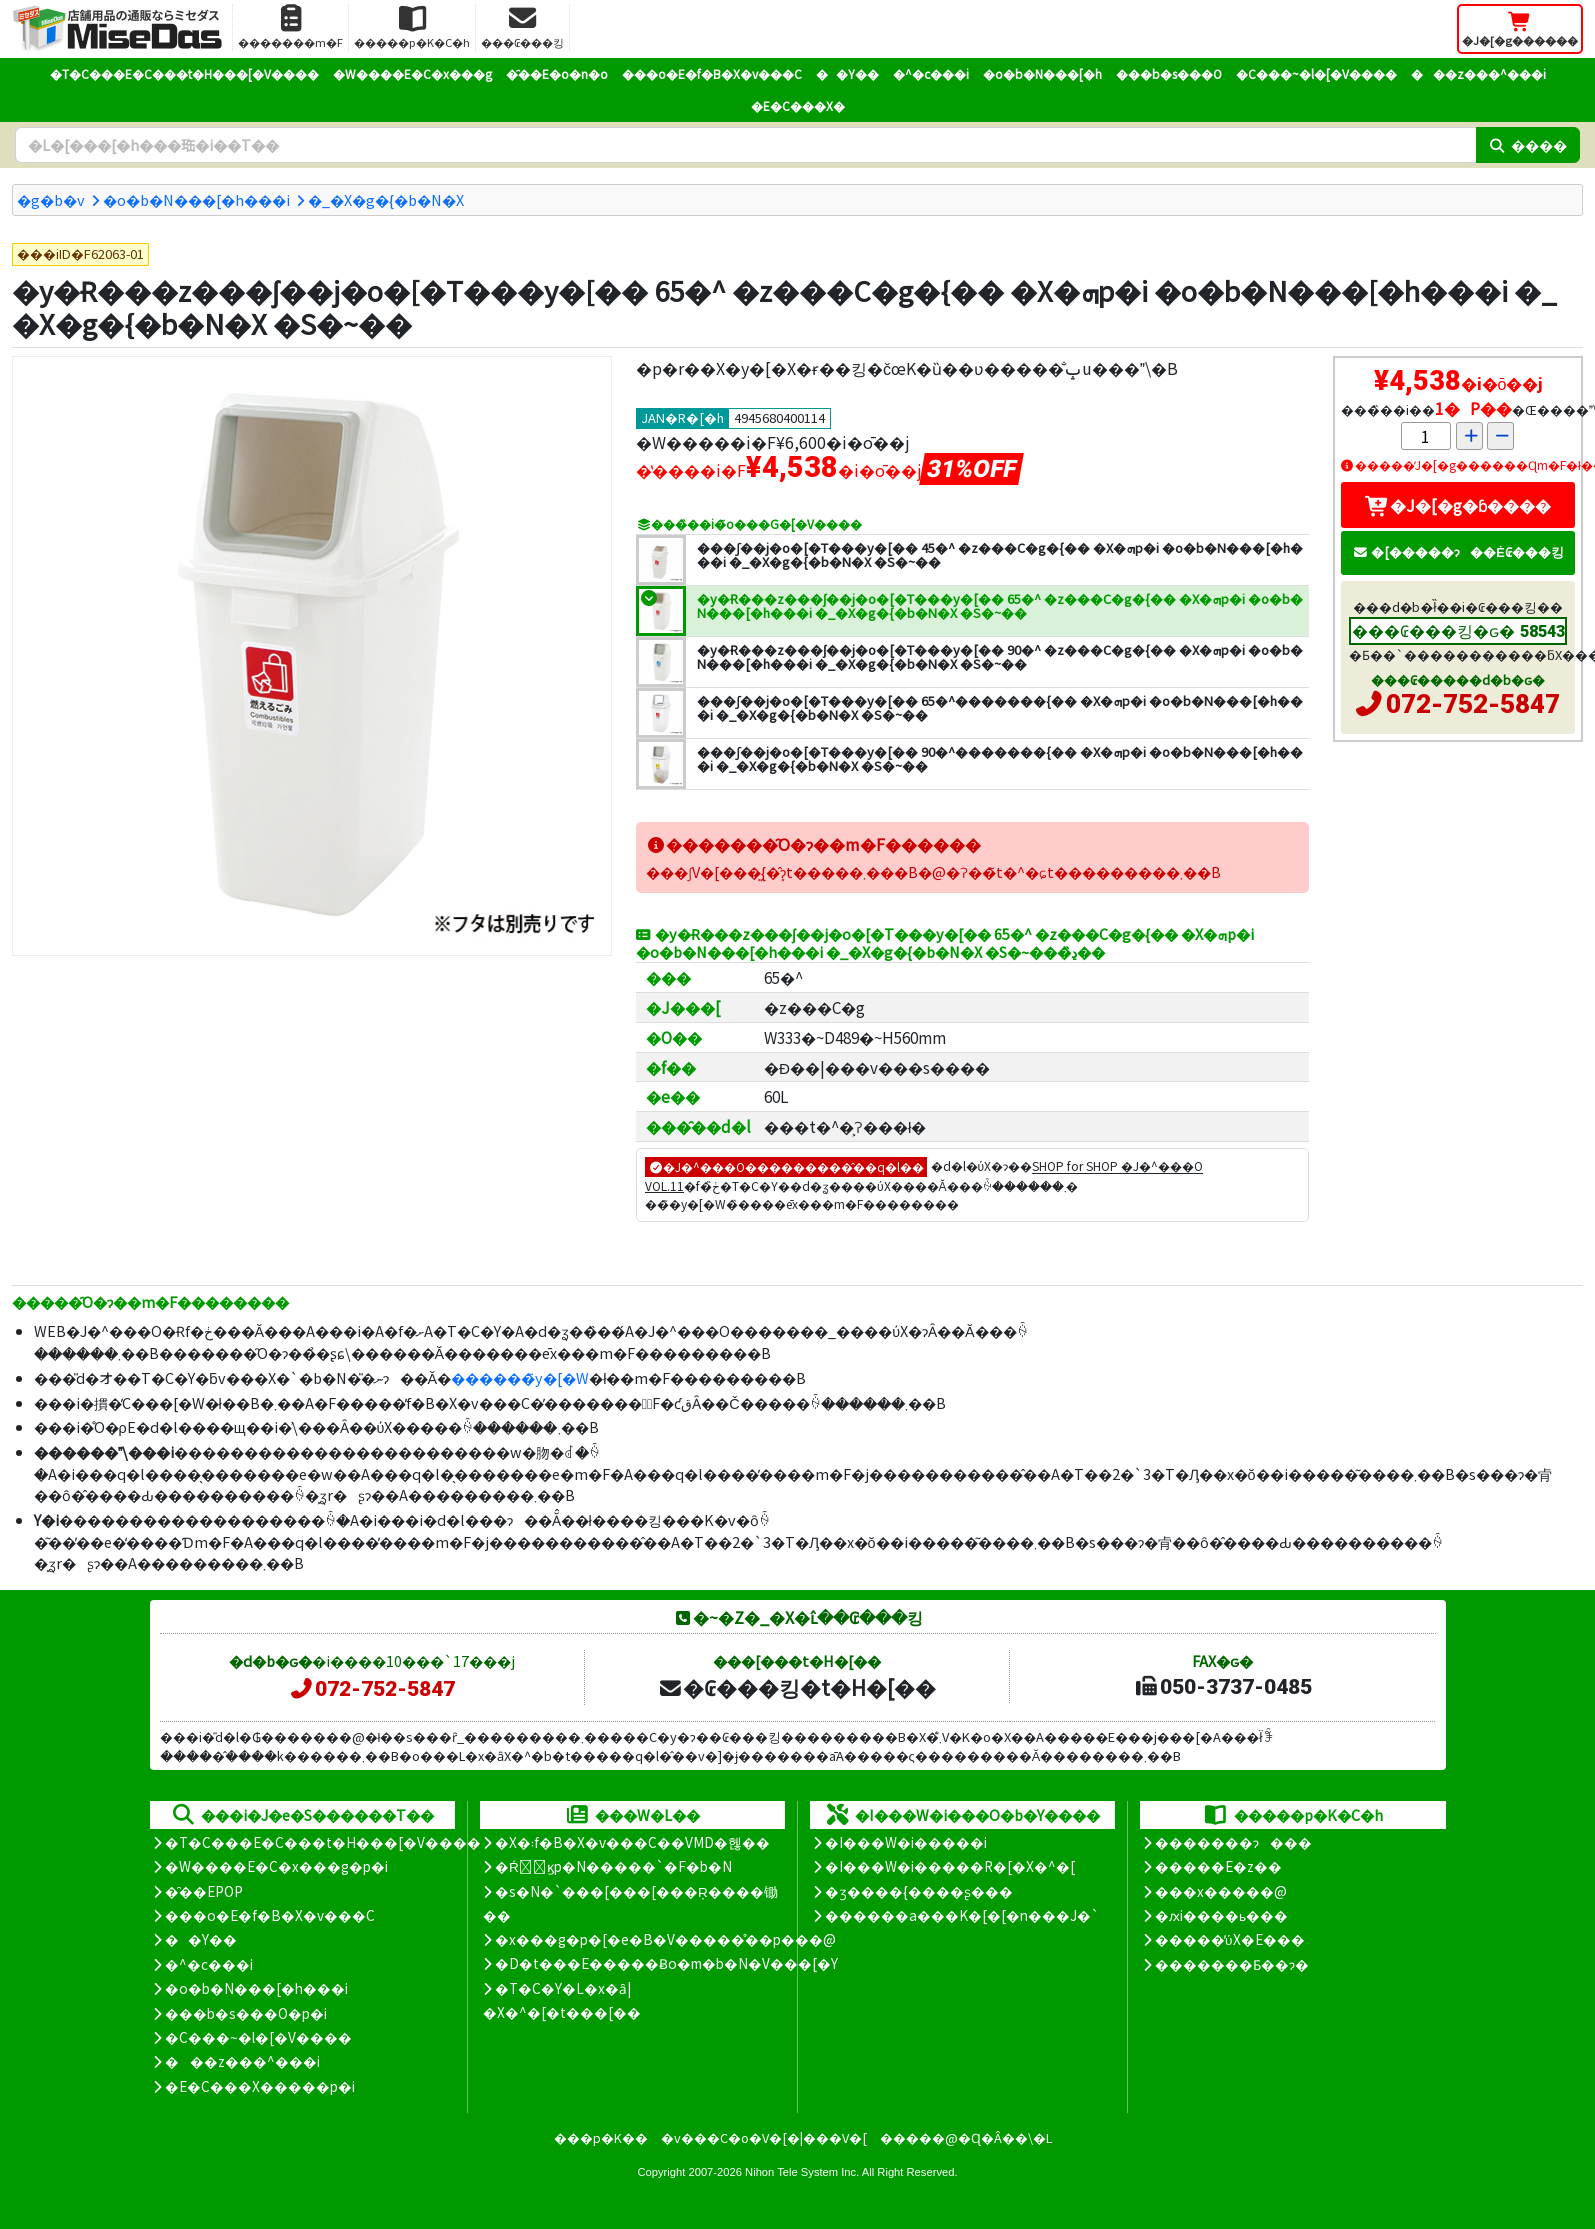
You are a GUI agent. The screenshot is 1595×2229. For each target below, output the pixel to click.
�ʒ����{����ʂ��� (919, 1891)
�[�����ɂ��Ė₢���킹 (1458, 551)
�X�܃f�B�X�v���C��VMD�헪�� (632, 1842)
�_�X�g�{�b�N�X (386, 199)
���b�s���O (1169, 73)
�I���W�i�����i (906, 1842)
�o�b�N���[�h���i (196, 199)
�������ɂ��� (1233, 1842)
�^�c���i (931, 73)
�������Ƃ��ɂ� (1232, 1964)
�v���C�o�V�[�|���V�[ (764, 2137)
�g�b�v (51, 199)
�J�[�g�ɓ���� (1458, 505)
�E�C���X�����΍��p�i (260, 2086)
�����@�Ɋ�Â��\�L (966, 2137)
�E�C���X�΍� (798, 105)
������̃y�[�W (520, 1377)
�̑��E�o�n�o (557, 73)
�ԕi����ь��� (1221, 1915)
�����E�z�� (1218, 1866)
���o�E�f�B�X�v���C (712, 73)
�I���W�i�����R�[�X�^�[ (950, 1866)
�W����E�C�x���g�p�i (276, 1866)
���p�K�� (601, 2137)
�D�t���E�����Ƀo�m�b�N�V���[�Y (666, 1963)
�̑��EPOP (204, 1891)
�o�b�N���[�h (1042, 73)
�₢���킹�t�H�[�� (796, 1687)
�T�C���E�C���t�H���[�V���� (184, 73)
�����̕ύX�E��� (1229, 1939)
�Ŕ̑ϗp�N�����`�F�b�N (613, 1866)
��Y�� (847, 73)
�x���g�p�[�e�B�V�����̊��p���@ (665, 1939)
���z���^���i (1478, 73)
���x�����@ (1221, 1891)
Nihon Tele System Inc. (802, 2172)
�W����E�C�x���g (412, 73)
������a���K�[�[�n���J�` (962, 1915)
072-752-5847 (1473, 704)
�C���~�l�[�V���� (1316, 73)
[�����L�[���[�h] (745, 145)
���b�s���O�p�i (246, 2013)
